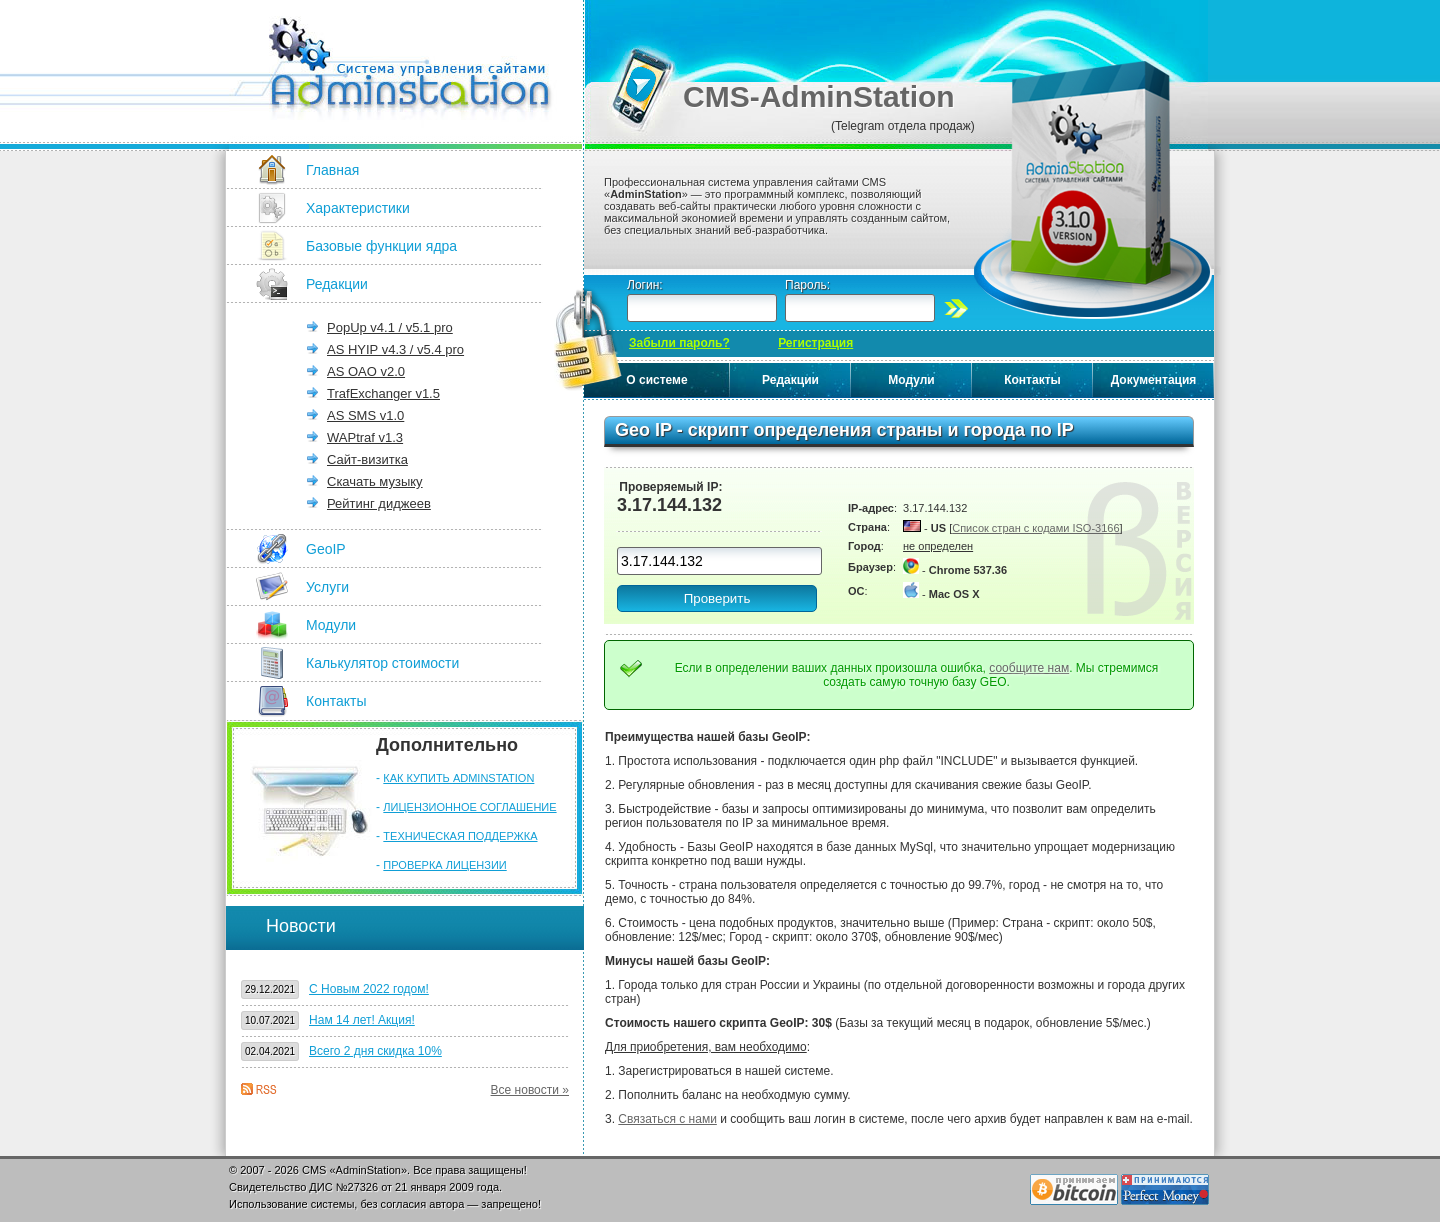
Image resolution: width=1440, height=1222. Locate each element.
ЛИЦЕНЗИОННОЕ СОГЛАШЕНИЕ (469, 807)
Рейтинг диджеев (379, 503)
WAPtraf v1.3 (365, 437)
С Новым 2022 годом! (369, 989)
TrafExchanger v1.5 (383, 393)
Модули (331, 625)
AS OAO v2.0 (366, 371)
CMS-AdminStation (819, 96)
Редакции (337, 284)
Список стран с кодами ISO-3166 (1035, 528)
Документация (1154, 380)
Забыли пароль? (679, 343)
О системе (656, 380)
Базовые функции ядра (381, 246)
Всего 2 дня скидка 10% (375, 1051)
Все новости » (530, 1090)
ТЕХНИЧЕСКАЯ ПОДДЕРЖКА (460, 836)
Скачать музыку (375, 481)
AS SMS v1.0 (365, 415)
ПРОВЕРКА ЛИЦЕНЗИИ (444, 865)
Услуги (327, 587)
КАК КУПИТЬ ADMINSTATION (458, 778)
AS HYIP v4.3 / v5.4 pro (395, 349)
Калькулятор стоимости (382, 663)
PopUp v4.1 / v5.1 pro (390, 327)
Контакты (336, 701)
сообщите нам (1029, 668)
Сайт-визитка (367, 459)
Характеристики (358, 208)
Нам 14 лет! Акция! (362, 1020)
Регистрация (815, 343)
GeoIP (326, 549)
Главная (332, 170)
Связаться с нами (667, 1119)
